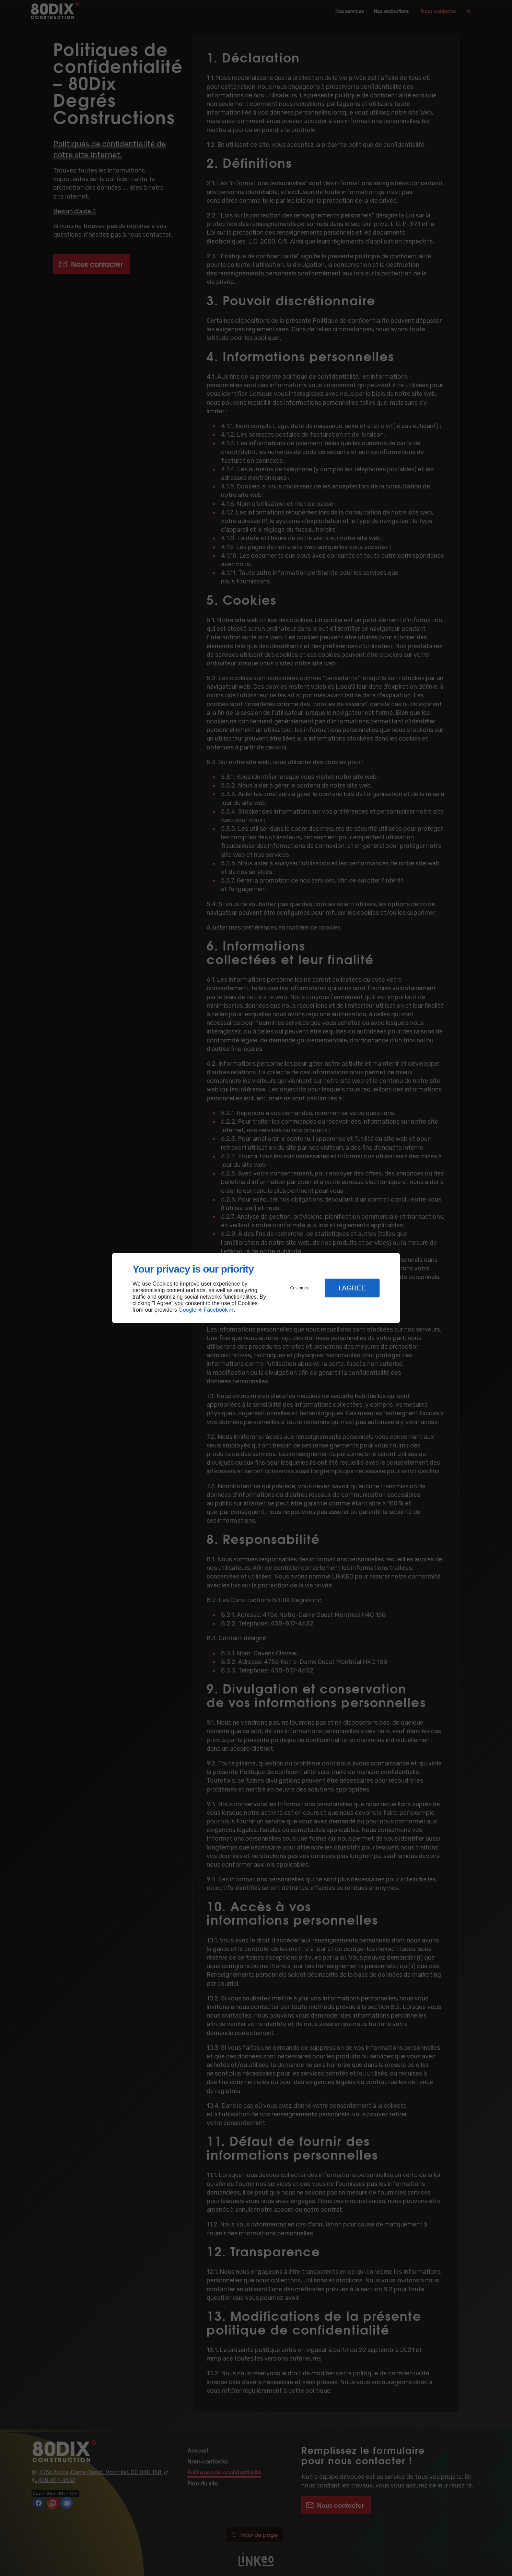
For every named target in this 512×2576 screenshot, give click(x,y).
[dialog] (256, 1288)
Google (187, 1310)
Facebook (216, 1310)
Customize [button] (300, 1288)
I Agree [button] (352, 1288)
